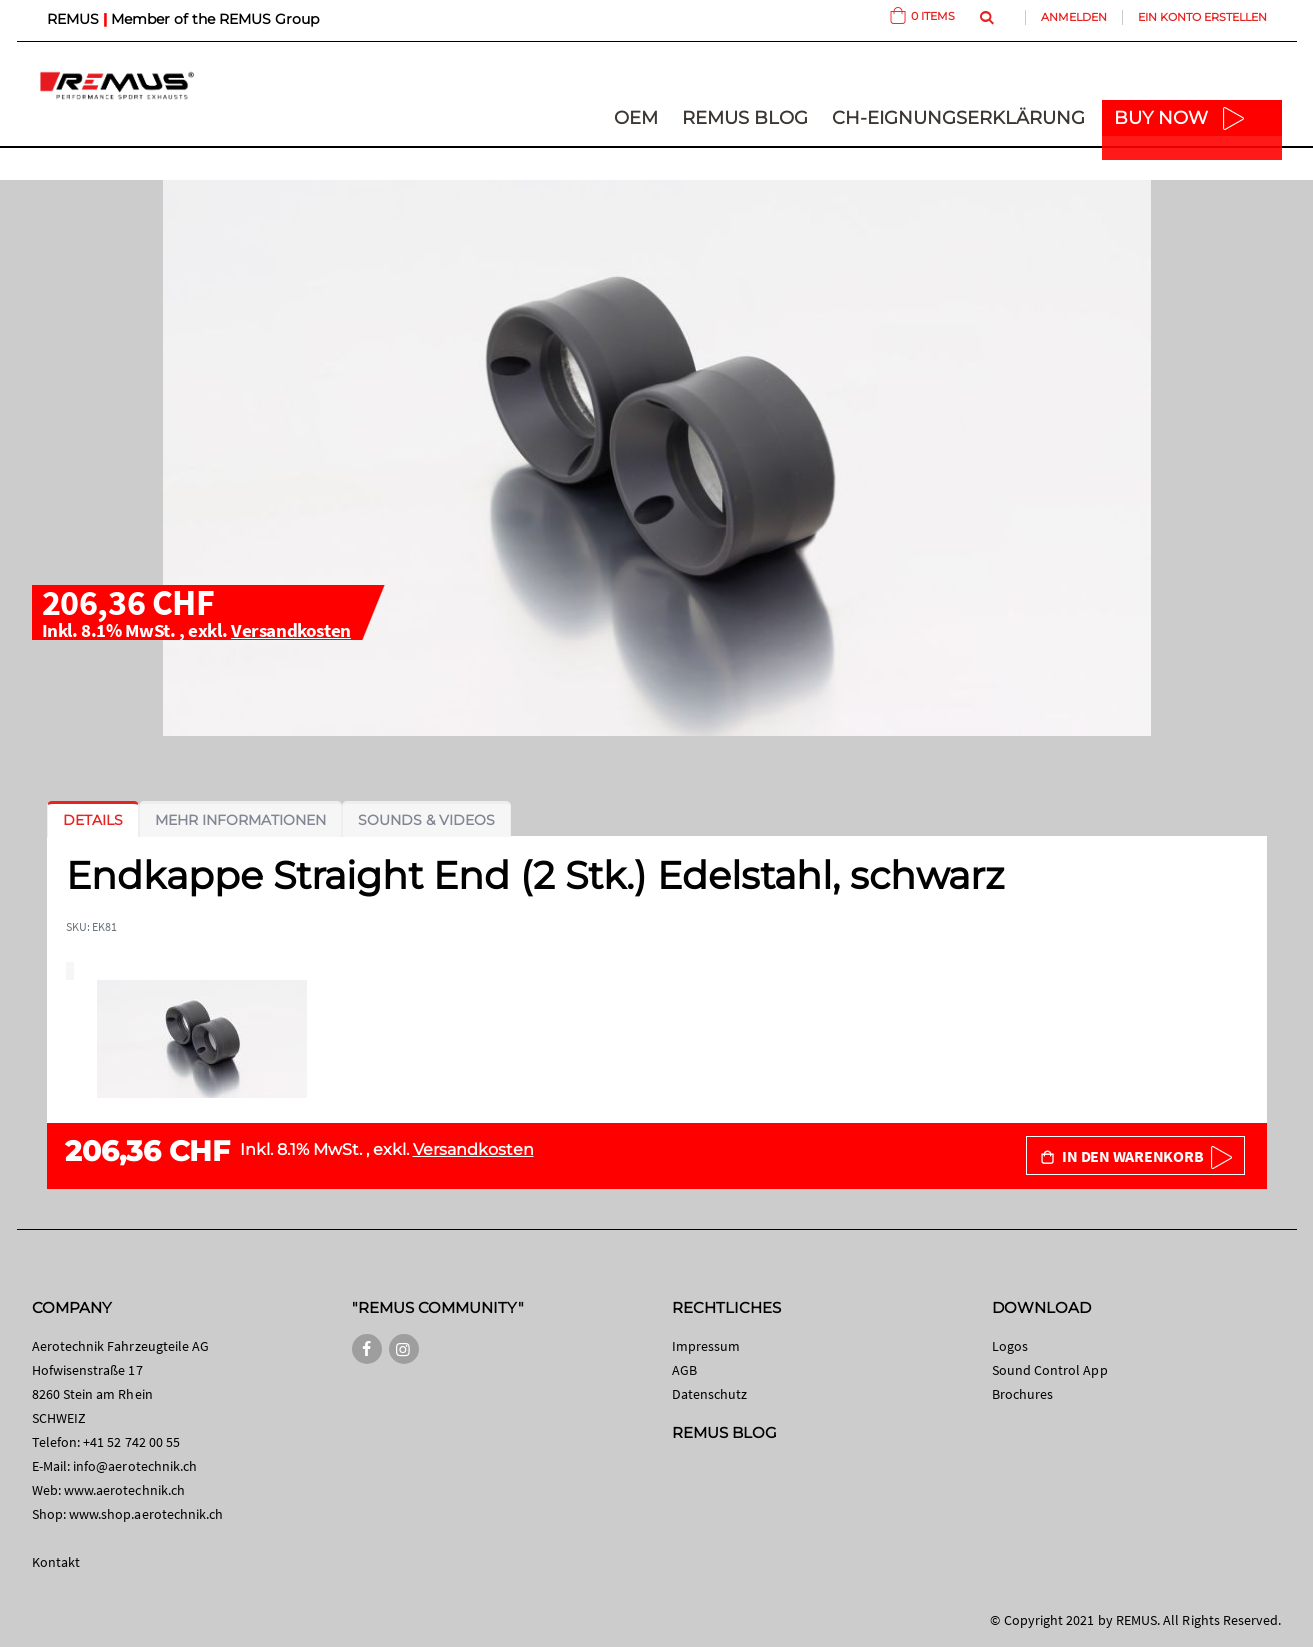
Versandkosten (291, 630)
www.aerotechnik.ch (124, 1490)
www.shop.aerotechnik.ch (146, 1514)
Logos (1010, 1346)
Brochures (1023, 1394)
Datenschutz (710, 1394)
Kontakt (56, 1562)
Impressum (706, 1346)
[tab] (93, 820)
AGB (684, 1370)
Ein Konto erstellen (1202, 17)
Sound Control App (1050, 1370)
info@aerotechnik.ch (135, 1466)
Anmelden (1074, 17)
